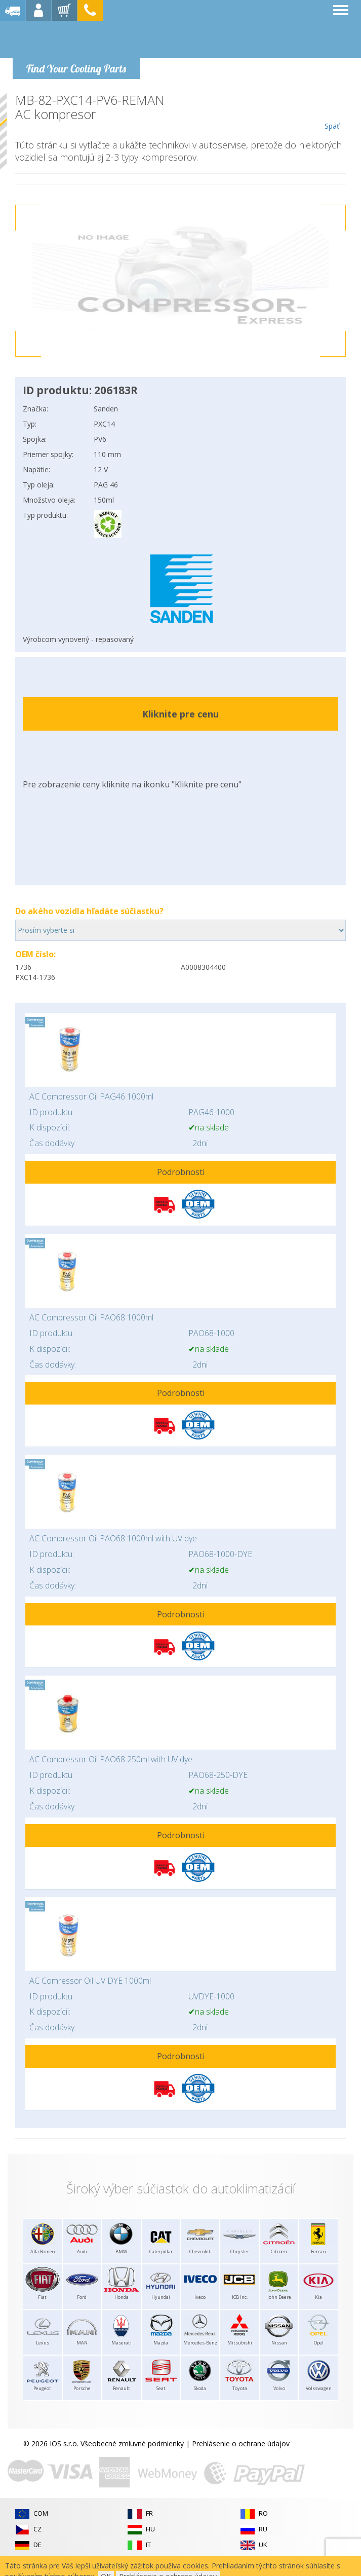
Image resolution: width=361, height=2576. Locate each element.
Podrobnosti (181, 1172)
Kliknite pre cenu (180, 714)
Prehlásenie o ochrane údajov (241, 2443)
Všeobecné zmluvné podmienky (132, 2443)
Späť (332, 112)
